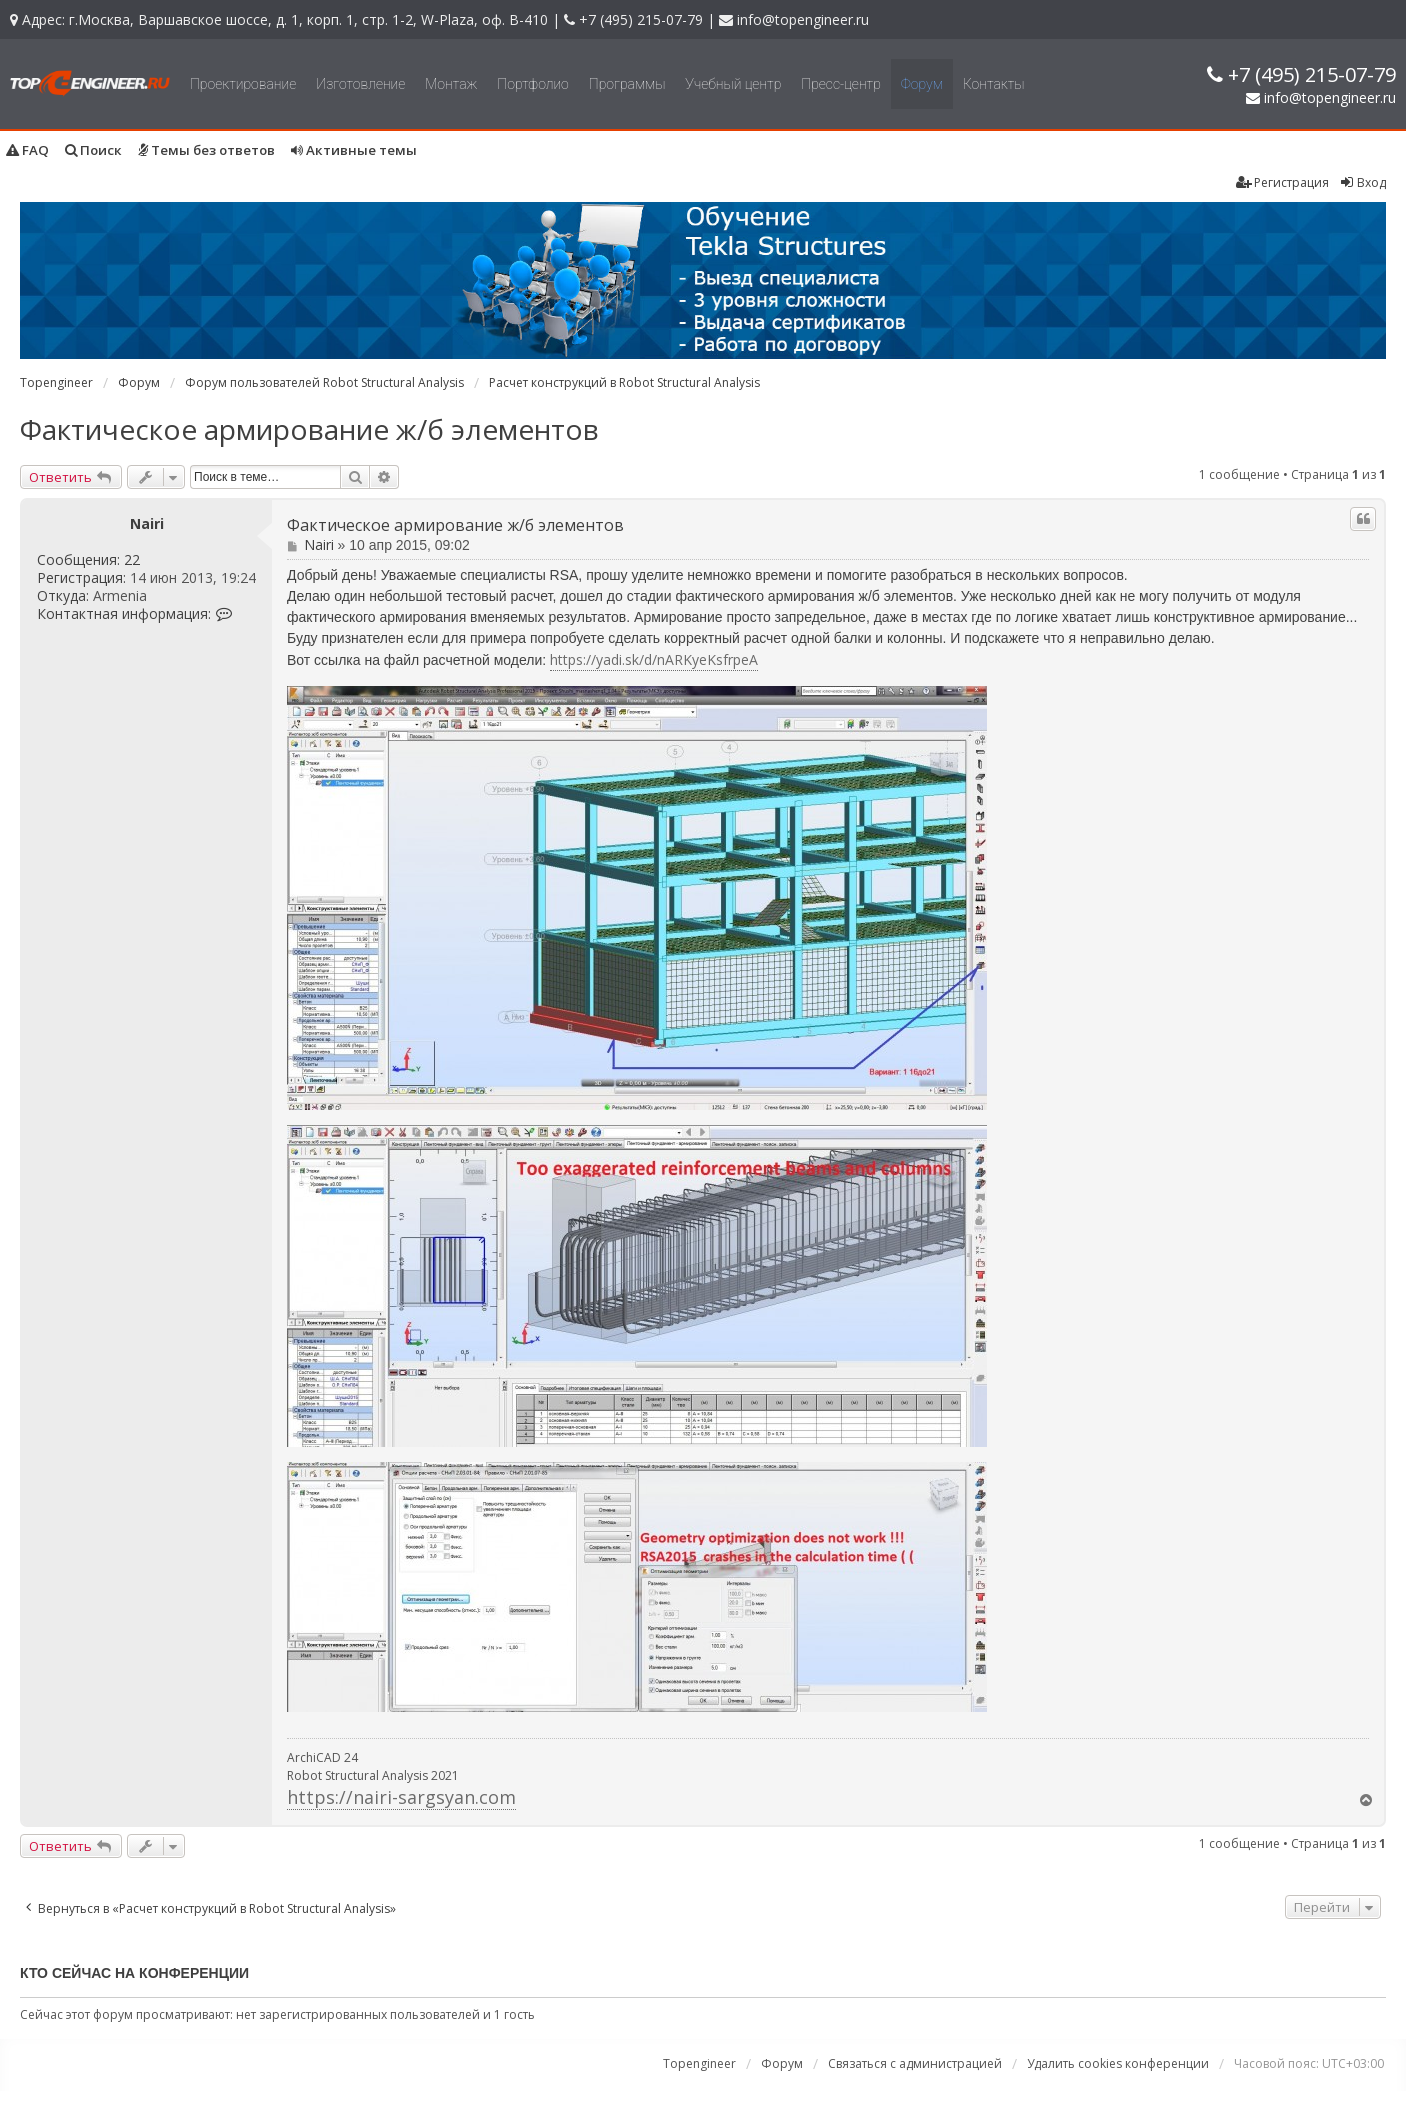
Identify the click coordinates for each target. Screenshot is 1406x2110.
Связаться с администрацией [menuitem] (915, 2063)
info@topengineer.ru (803, 19)
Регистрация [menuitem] (1282, 182)
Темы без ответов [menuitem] (206, 150)
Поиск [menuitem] (93, 150)
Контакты (994, 84)
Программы (627, 84)
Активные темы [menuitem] (354, 150)
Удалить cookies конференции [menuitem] (1118, 2063)
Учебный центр (733, 84)
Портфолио (532, 84)
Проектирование (243, 84)
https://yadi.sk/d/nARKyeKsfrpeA (654, 659)
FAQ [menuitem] (27, 150)
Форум (922, 84)
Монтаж (451, 84)
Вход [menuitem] (1362, 182)
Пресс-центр (841, 84)
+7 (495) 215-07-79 (641, 19)
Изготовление (360, 84)
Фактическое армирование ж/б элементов (309, 429)
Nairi (147, 524)
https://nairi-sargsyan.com (401, 1797)
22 (132, 560)
